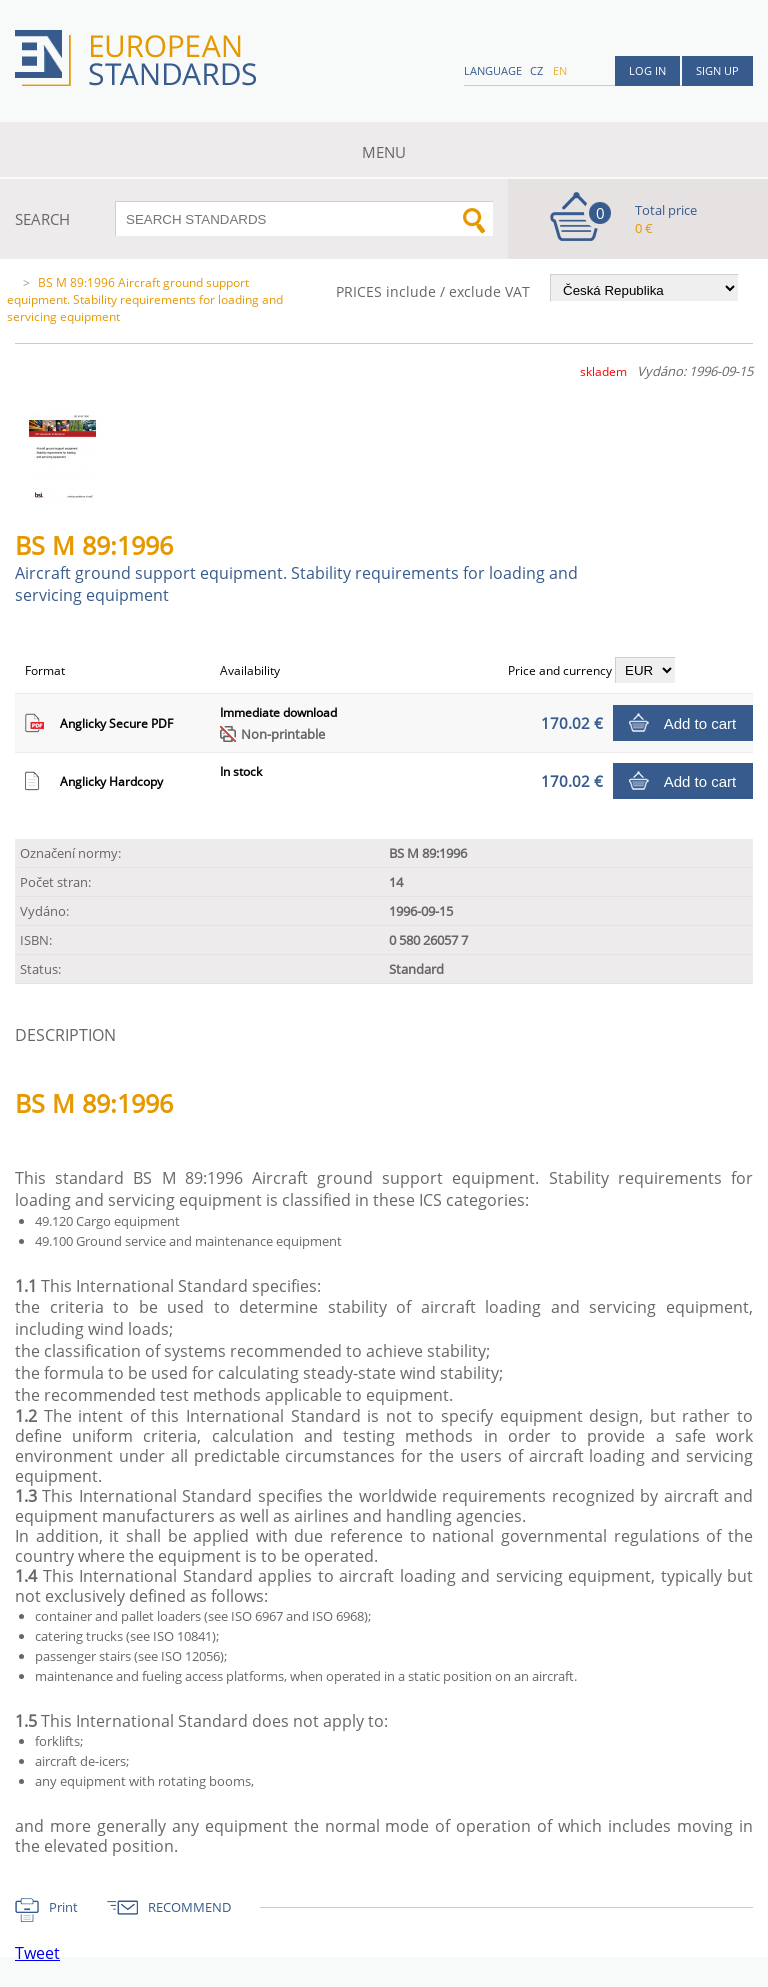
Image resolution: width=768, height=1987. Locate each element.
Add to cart (700, 723)
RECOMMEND (189, 1907)
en (560, 70)
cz (536, 70)
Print (63, 1907)
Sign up (717, 70)
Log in (647, 70)
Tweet (37, 1953)
